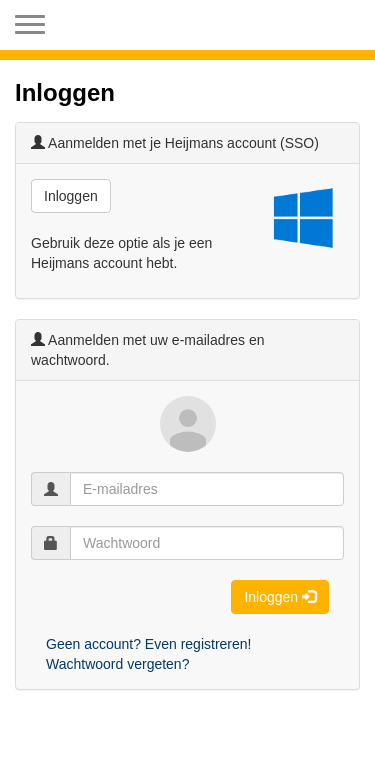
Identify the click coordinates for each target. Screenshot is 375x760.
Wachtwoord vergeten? (117, 664)
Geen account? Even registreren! (148, 644)
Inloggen (71, 196)
